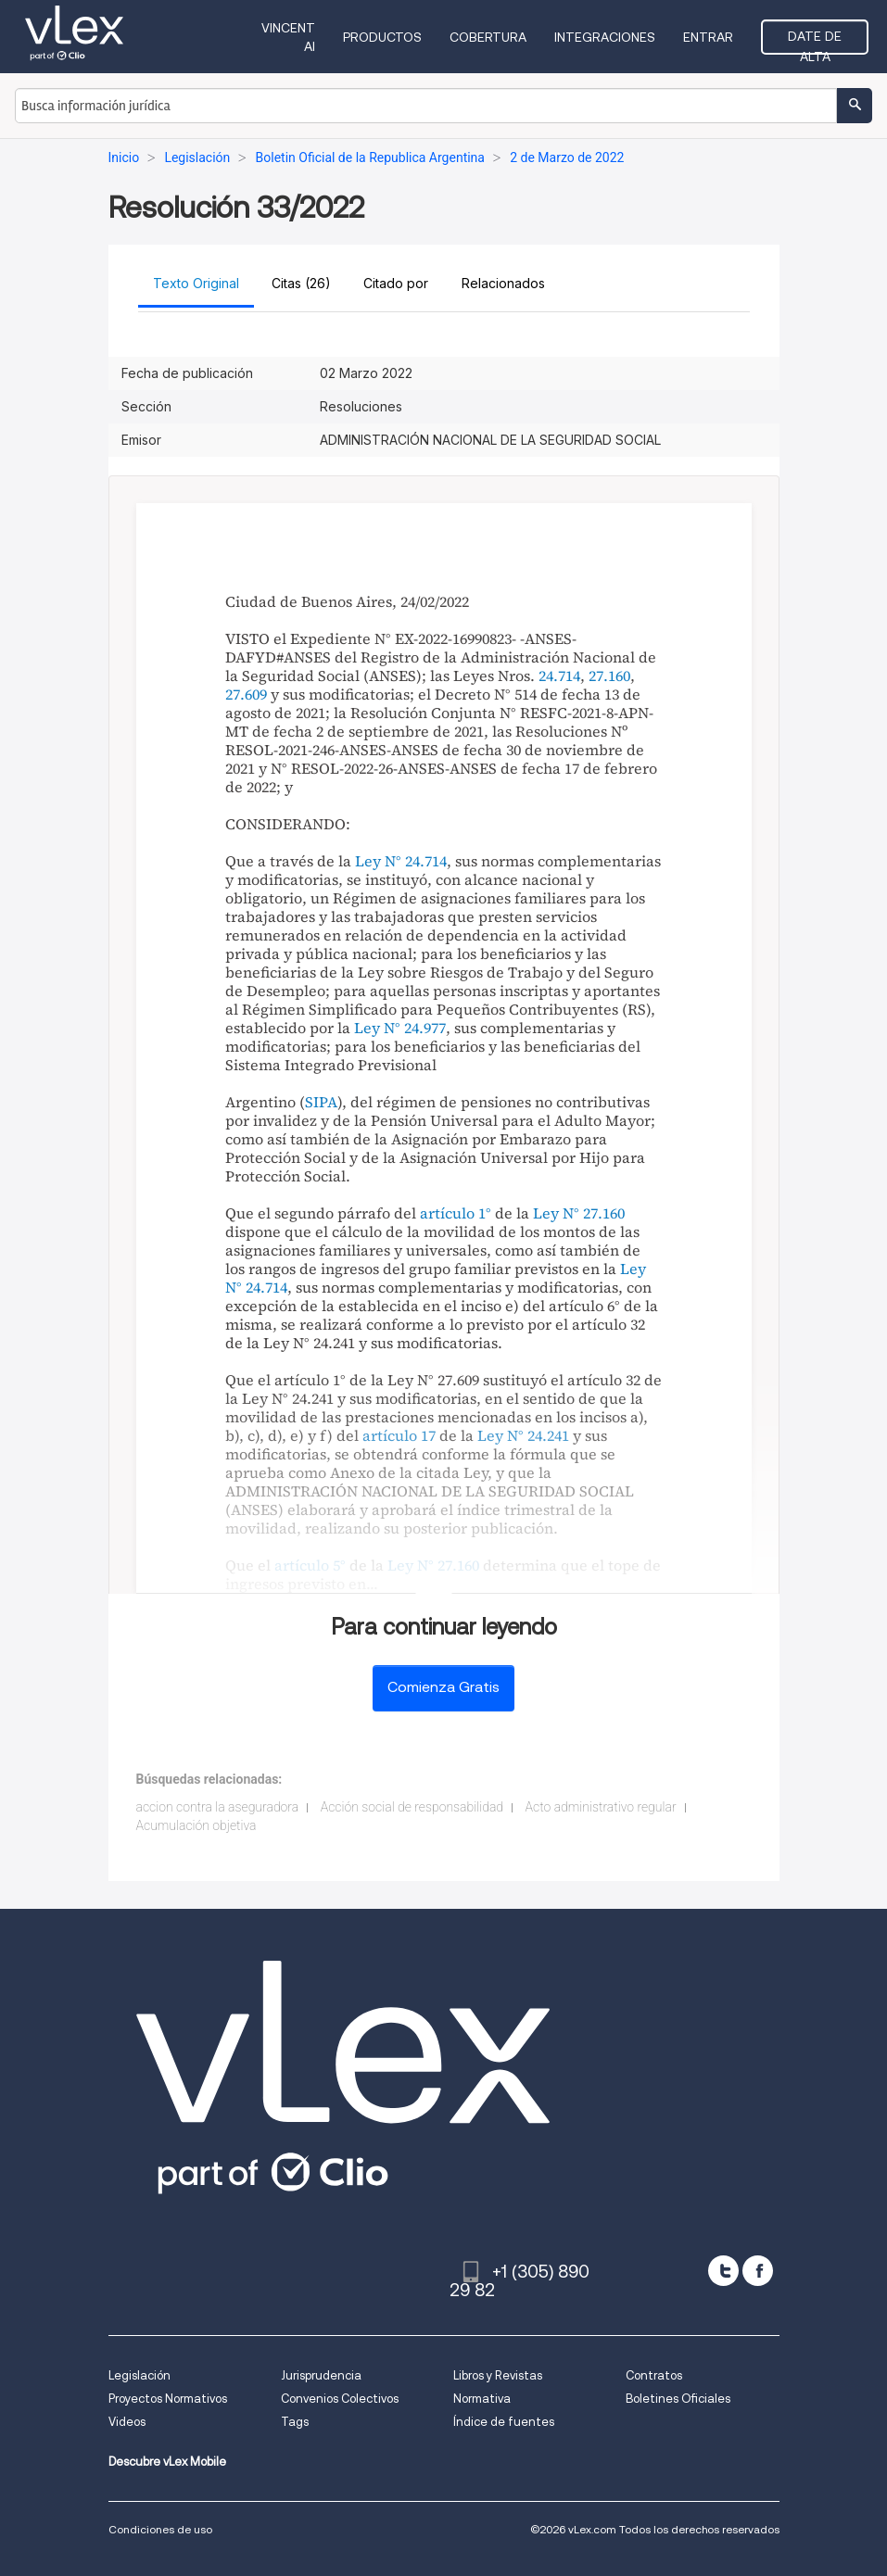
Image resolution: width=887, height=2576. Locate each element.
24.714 (559, 675)
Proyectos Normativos (167, 2399)
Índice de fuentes (503, 2422)
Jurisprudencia (321, 2375)
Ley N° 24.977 (400, 1027)
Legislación (139, 2375)
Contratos (654, 2375)
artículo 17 (399, 1435)
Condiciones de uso (160, 2529)
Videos (127, 2422)
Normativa (482, 2399)
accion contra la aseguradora (217, 1806)
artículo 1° (455, 1213)
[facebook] (757, 2270)
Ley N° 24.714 (401, 861)
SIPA (321, 1102)
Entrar (708, 37)
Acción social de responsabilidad (412, 1806)
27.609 (246, 694)
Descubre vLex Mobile (167, 2462)
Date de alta (815, 42)
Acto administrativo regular (601, 1806)
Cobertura (488, 37)
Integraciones (604, 37)
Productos (382, 37)
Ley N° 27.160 (579, 1213)
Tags (295, 2422)
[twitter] (723, 2270)
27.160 (609, 675)
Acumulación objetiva (196, 1825)
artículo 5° (310, 1565)
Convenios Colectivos (340, 2399)
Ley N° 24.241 (523, 1435)
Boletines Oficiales (678, 2399)
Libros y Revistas (497, 2375)
